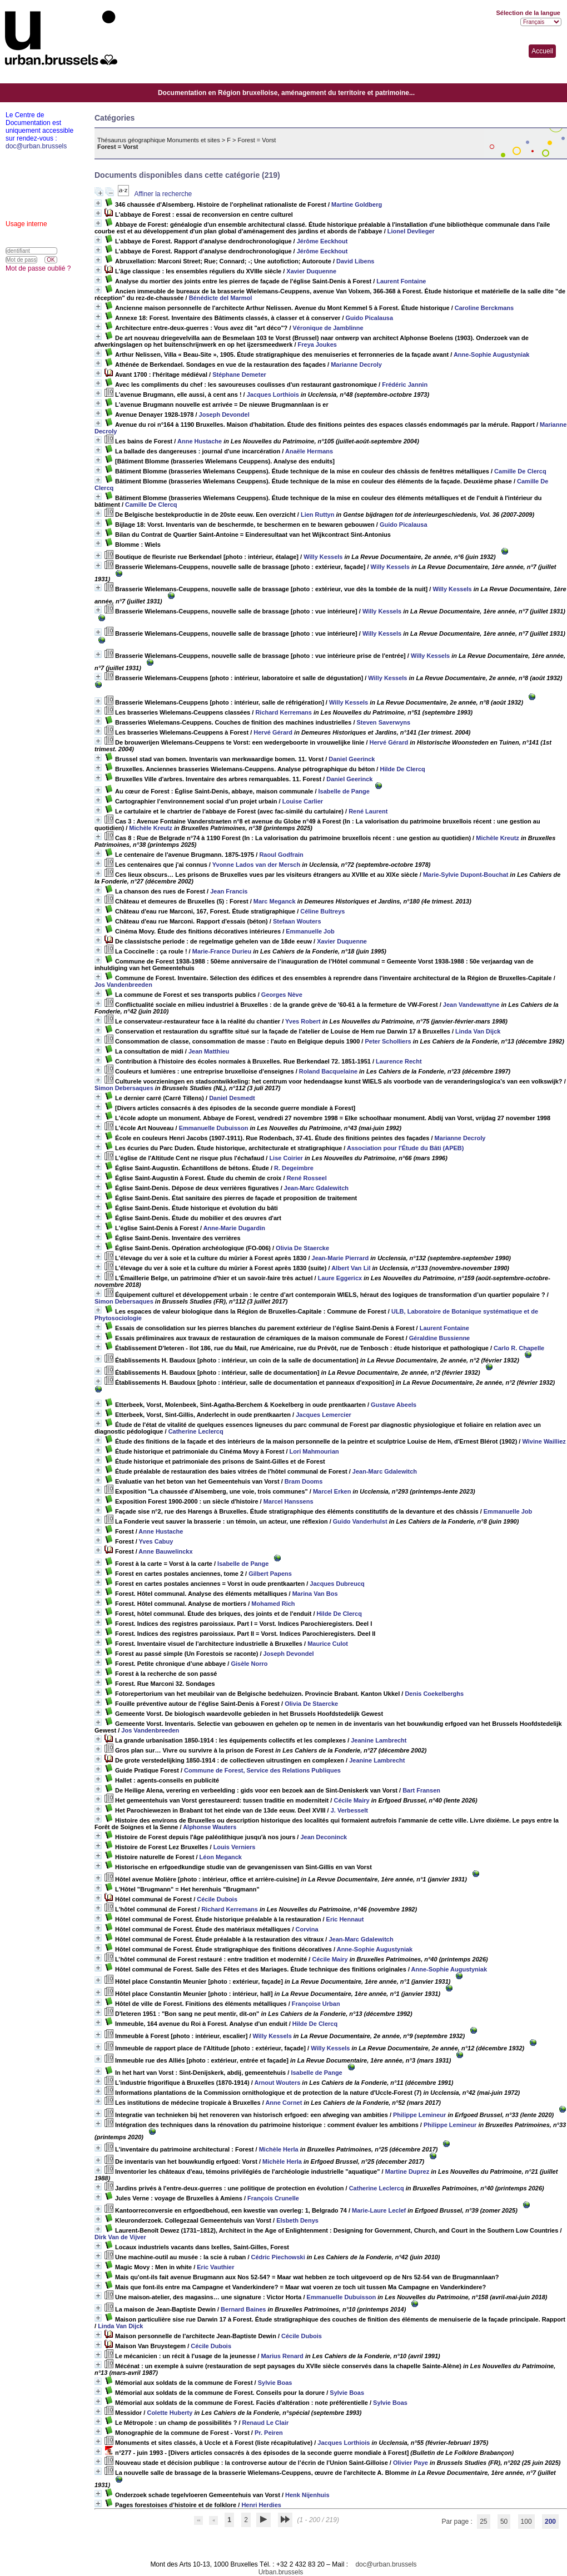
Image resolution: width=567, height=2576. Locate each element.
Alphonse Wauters (209, 1827)
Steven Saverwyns (384, 722)
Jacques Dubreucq (337, 1583)
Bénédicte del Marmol (220, 297)
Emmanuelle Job (310, 931)
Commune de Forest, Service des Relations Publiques (262, 1770)
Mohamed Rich (273, 1603)
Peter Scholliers (388, 1041)
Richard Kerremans (283, 712)
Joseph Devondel (224, 414)
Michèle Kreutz (150, 828)
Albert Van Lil (350, 1268)
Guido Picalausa (370, 317)
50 (504, 2521)
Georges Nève (281, 994)
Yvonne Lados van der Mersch (256, 864)
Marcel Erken (332, 1491)
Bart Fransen (421, 1790)
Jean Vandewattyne (471, 1004)
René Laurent (368, 811)
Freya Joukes (317, 344)
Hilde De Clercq (402, 769)
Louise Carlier (302, 801)
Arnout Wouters (277, 2082)
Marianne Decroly (356, 364)
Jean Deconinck (323, 1837)
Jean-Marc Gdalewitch (316, 1188)
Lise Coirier (286, 1158)
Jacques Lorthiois (273, 394)
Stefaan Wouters (297, 921)
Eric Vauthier (215, 2267)
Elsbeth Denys (297, 2220)
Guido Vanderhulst (360, 1521)
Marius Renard (282, 2356)
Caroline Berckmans (484, 307)
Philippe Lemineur (419, 2114)
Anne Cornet (283, 2102)
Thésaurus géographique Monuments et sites (158, 140)
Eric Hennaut (345, 1919)
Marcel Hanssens (288, 1501)
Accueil (542, 51)
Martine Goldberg (356, 204)
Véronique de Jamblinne (328, 328)
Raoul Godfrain (281, 854)
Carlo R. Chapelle (519, 1348)
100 (526, 2521)
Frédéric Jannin (404, 384)
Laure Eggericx (340, 1278)
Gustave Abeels (393, 1404)
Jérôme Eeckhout (322, 241)
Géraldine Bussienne (439, 1338)
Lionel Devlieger (411, 231)
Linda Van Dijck (477, 1031)
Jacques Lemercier (323, 1414)
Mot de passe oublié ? (38, 268)
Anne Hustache (199, 441)
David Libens (355, 261)
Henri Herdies (261, 2505)
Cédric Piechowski (278, 2257)
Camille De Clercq (520, 471)
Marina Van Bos (315, 1593)
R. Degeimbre (294, 1168)
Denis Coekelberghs (434, 1693)
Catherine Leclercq (195, 1431)
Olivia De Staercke (302, 1248)
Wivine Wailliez (543, 1441)
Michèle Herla (279, 2149)
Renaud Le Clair (265, 2422)
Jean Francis (228, 891)
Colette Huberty (169, 2412)
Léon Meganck (221, 1857)
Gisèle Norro (249, 1663)
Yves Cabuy (156, 1541)
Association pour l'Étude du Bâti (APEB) (405, 1148)
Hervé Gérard (272, 732)
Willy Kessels (323, 556)
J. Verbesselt (349, 1810)
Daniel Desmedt (232, 1098)
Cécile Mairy (351, 1800)
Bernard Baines (243, 2309)
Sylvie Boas (275, 2382)
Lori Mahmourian (314, 1451)
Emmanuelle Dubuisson (213, 1128)
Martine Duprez (407, 2171)
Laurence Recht (399, 1061)
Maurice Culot (327, 1643)
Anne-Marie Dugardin (234, 1228)
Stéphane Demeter (239, 374)
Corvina (307, 1929)
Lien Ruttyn (318, 514)
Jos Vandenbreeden (123, 984)
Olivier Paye (410, 2462)
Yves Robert (303, 1021)
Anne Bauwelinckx (165, 1551)
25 (483, 2521)
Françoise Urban (316, 2003)
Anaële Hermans (309, 451)
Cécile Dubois (217, 1899)
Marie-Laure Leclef (379, 2210)
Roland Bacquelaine (328, 1071)
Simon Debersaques (123, 1088)
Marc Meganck (274, 901)
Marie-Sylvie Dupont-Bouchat (465, 874)
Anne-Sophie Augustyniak (492, 354)
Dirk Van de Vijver (120, 2237)
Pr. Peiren (269, 2432)
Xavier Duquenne (311, 271)
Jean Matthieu (208, 1051)
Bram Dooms (303, 1481)
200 (550, 2521)
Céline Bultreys (322, 911)
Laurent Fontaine (401, 281)
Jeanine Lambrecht (378, 1740)
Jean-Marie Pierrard (340, 1258)
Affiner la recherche (163, 194)
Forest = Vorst (257, 140)
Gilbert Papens (270, 1573)
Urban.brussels (281, 2572)
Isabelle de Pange (344, 791)
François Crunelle (273, 2198)
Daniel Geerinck (352, 759)
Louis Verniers (234, 1847)
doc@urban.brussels (385, 2564)
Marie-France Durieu (221, 951)
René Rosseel (307, 1178)
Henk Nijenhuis (307, 2495)
